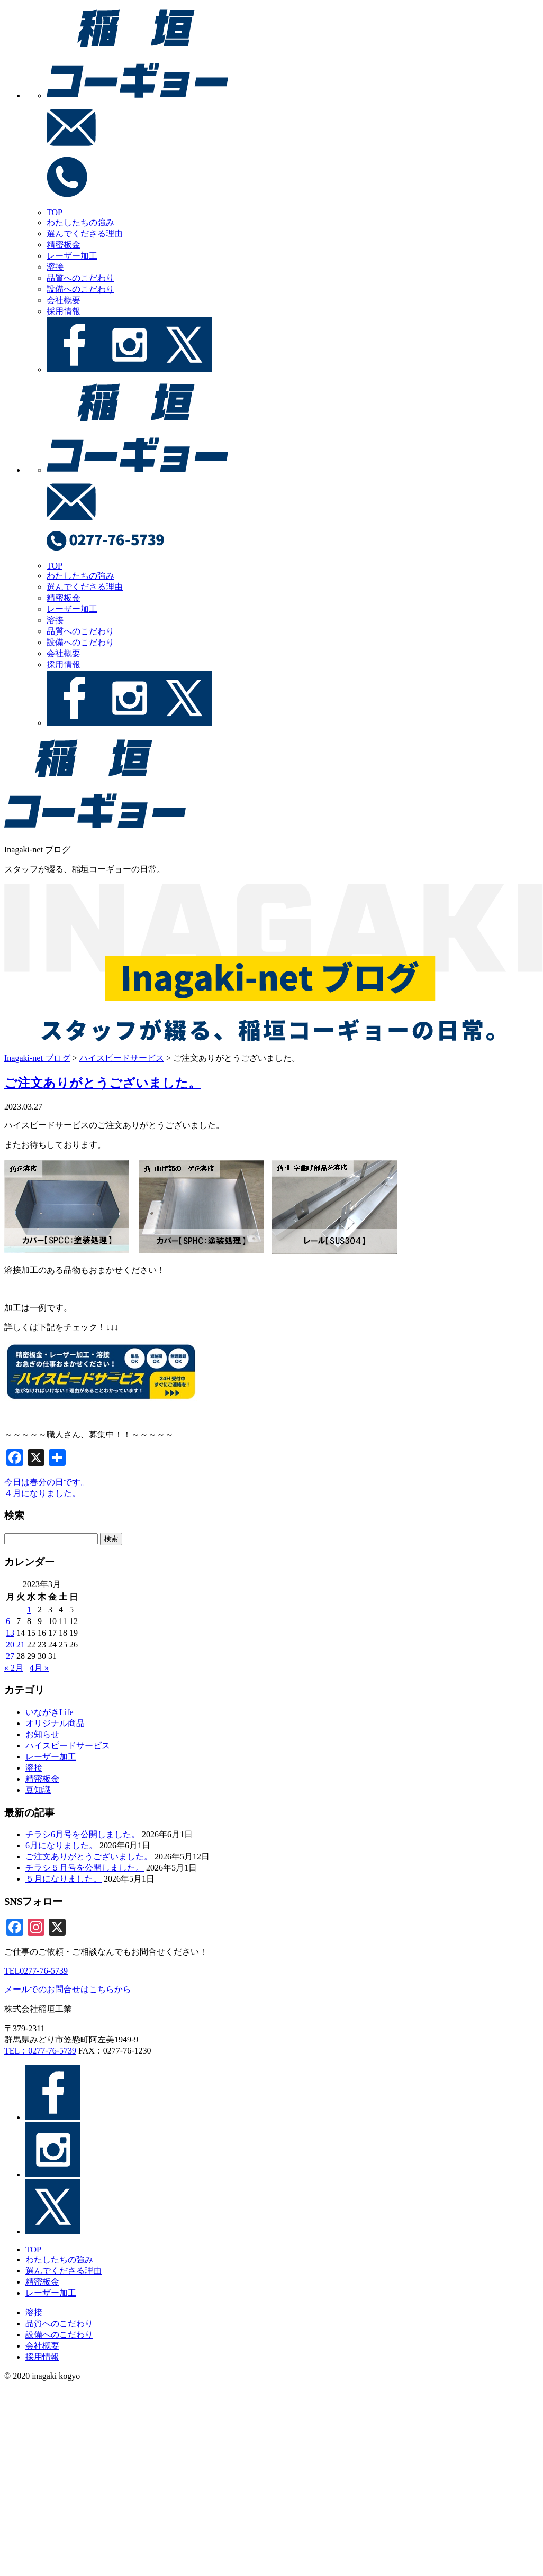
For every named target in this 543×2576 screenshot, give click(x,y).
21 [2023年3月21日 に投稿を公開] (20, 1644)
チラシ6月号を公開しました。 (82, 1834)
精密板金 (63, 244)
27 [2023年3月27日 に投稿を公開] (10, 1656)
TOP (54, 212)
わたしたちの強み (80, 222)
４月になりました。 (42, 1493)
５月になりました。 (63, 1878)
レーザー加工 (72, 255)
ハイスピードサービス (67, 1745)
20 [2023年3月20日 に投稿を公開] (10, 1644)
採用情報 (63, 311)
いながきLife (49, 1712)
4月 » (39, 1667)
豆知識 (38, 1789)
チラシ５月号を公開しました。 (84, 1867)
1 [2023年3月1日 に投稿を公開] (29, 1609)
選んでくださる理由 (85, 233)
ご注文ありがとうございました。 (102, 1083)
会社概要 (63, 300)
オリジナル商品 (55, 1723)
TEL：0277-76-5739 (40, 2050)
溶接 (55, 266)
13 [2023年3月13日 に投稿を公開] (10, 1632)
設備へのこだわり (80, 289)
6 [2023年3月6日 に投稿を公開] (8, 1621)
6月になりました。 (61, 1845)
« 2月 (13, 1667)
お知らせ (42, 1734)
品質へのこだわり (80, 277)
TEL (36, 1970)
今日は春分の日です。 (46, 1482)
